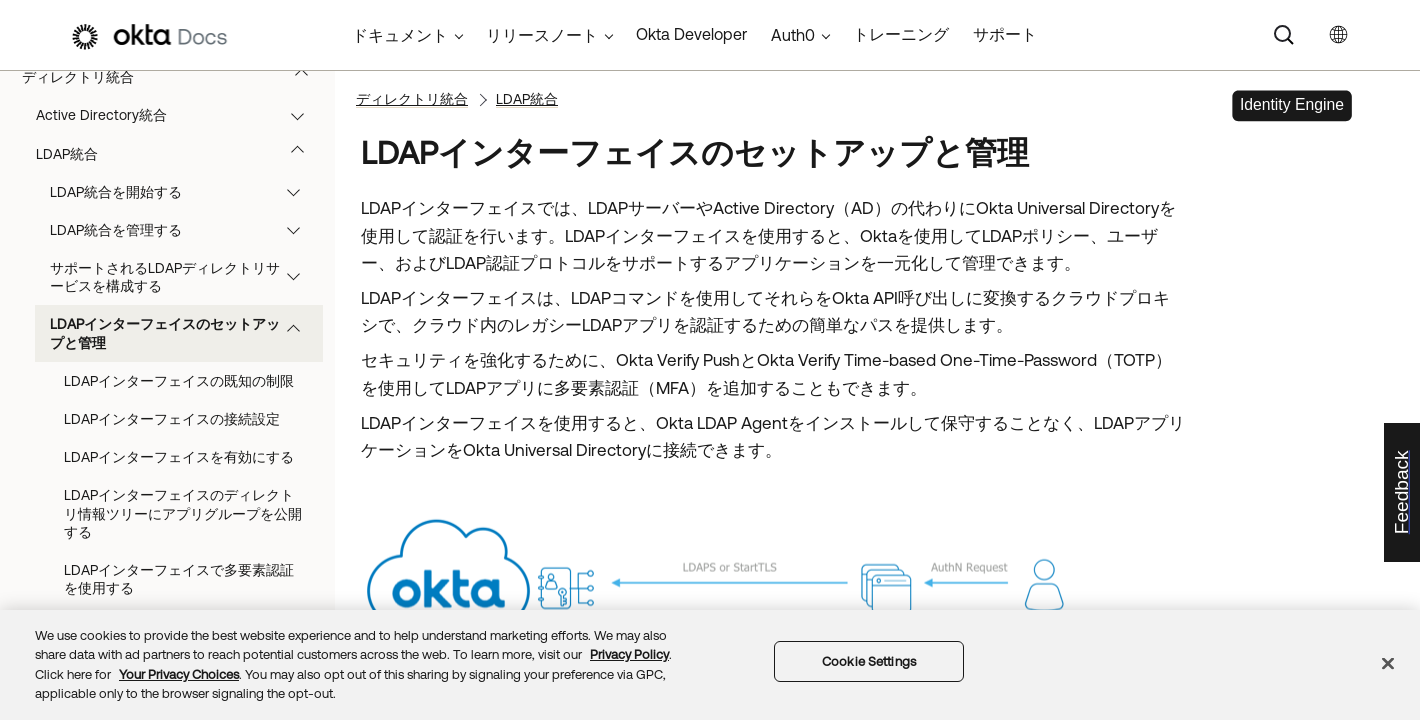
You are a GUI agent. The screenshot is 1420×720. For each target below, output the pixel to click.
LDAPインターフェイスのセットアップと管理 (184, 333)
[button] (306, 77)
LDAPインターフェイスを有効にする (179, 457)
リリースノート (542, 35)
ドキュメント (400, 35)
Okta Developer (691, 34)
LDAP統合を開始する (184, 192)
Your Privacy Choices (179, 674)
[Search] (1284, 35)
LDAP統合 (179, 154)
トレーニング (901, 34)
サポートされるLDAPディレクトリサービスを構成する (184, 277)
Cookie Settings (869, 661)
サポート (1005, 34)
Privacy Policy (629, 654)
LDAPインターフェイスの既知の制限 (179, 381)
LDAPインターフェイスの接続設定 (172, 419)
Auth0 (793, 35)
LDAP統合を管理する (184, 230)
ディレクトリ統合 (174, 77)
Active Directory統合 (179, 115)
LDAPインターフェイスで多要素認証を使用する (179, 579)
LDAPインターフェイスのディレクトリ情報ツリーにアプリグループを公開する (183, 513)
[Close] (1388, 663)
